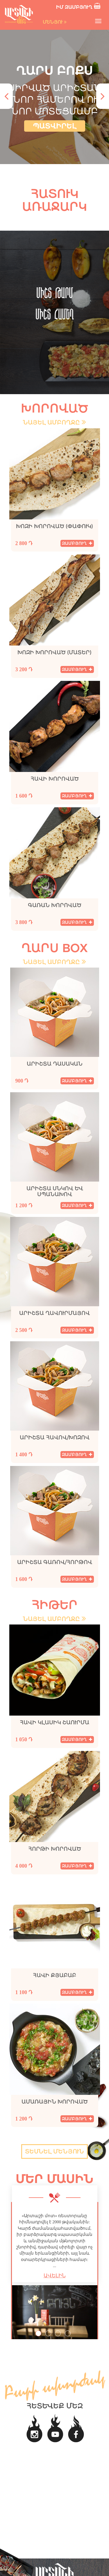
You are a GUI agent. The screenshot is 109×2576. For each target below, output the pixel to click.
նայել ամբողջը (54, 422)
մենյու (55, 22)
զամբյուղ (77, 543)
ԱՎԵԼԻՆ (55, 2275)
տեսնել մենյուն (54, 2151)
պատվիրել (54, 126)
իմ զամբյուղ (78, 6)
